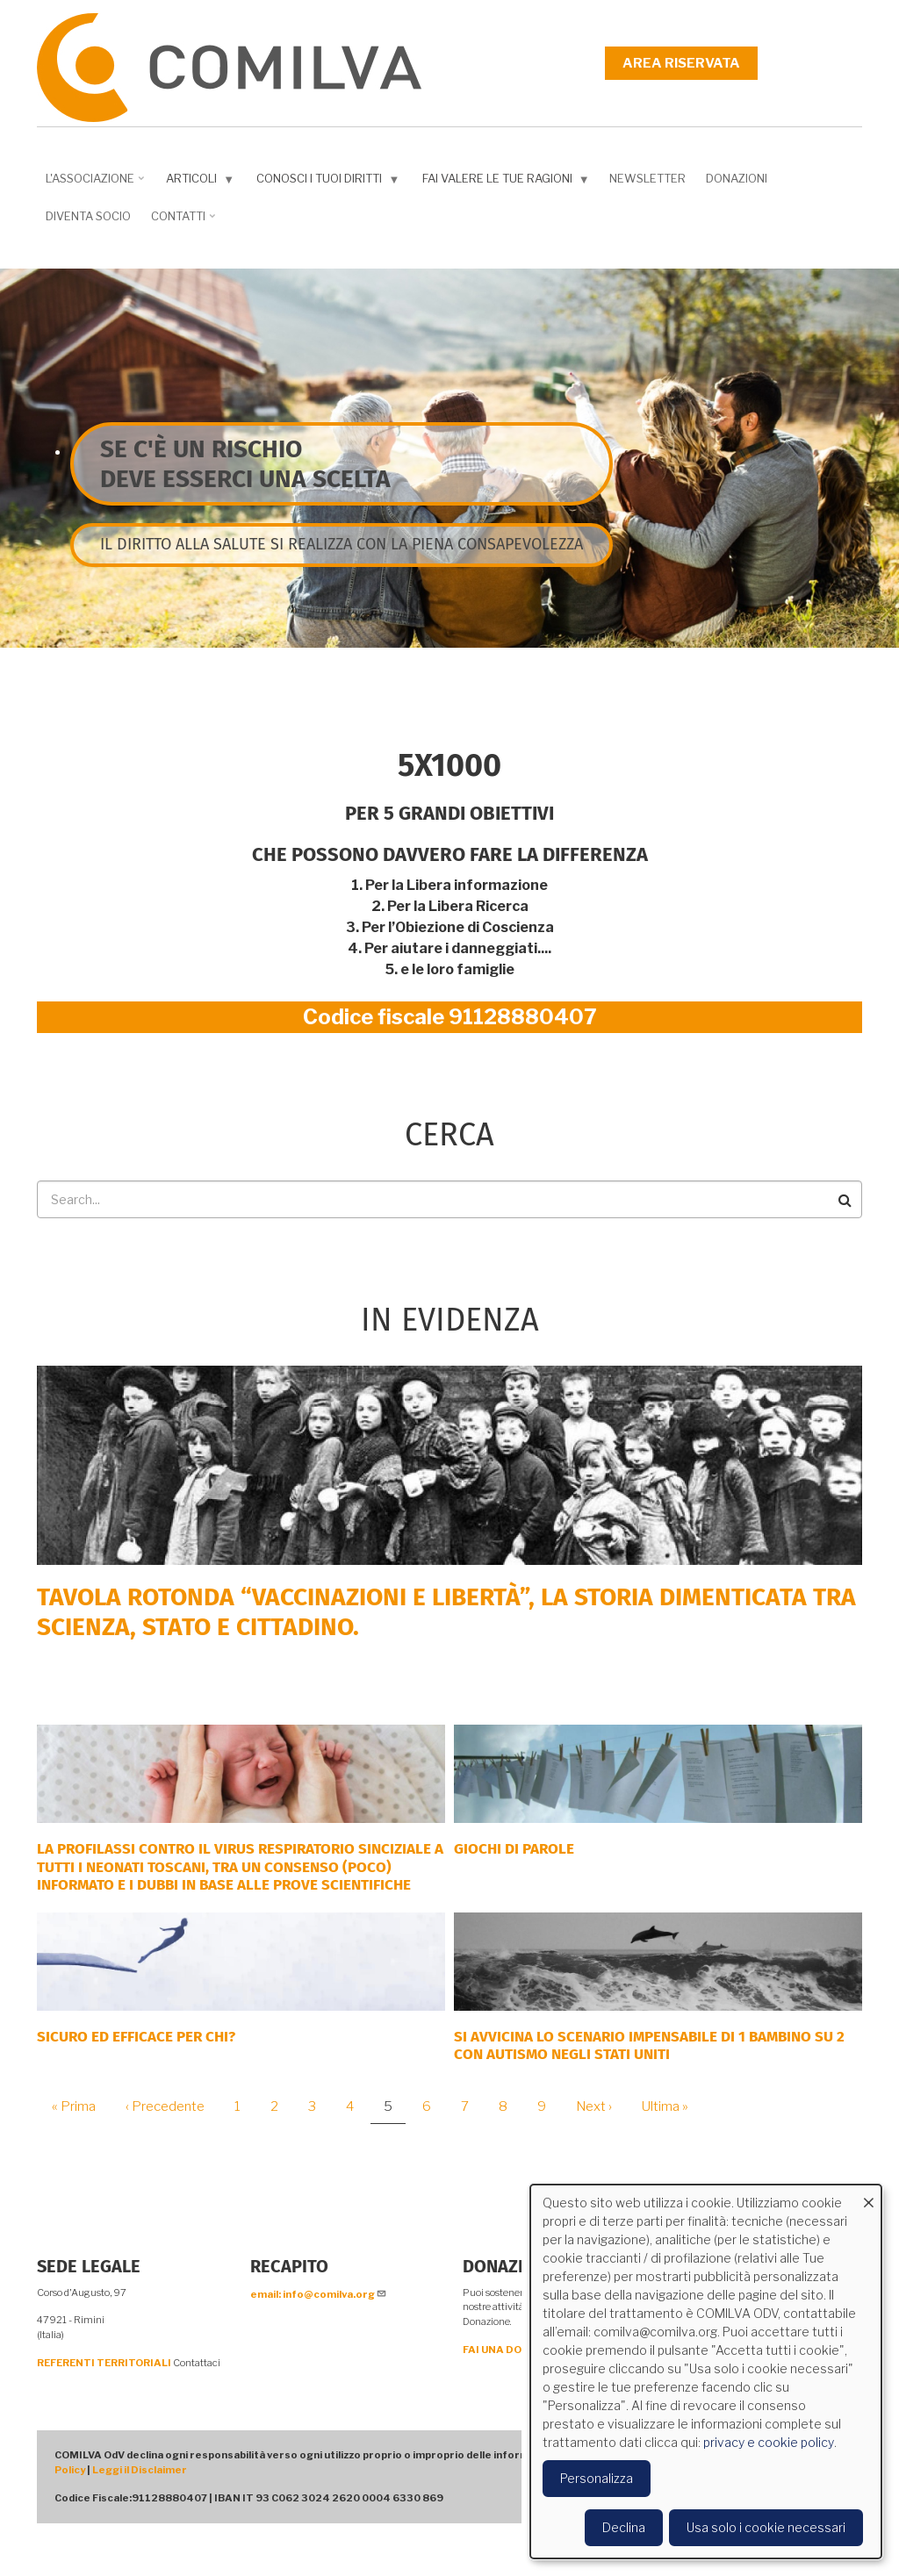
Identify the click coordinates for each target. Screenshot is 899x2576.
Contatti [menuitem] (180, 222)
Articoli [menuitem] (196, 182)
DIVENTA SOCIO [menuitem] (88, 216)
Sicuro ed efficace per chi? (136, 2036)
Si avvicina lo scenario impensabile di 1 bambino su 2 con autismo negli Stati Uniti (649, 2045)
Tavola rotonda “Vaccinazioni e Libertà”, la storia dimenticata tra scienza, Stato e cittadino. (446, 1611)
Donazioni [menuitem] (736, 178)
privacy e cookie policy (768, 2442)
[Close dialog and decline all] (868, 2195)
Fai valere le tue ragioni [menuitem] (502, 182)
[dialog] (705, 2371)
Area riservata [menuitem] (681, 63)
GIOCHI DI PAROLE (514, 1849)
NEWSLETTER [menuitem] (647, 178)
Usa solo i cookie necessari (766, 2527)
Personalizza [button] (596, 2478)
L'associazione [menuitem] (92, 184)
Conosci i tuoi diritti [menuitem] (324, 182)
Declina (623, 2527)
